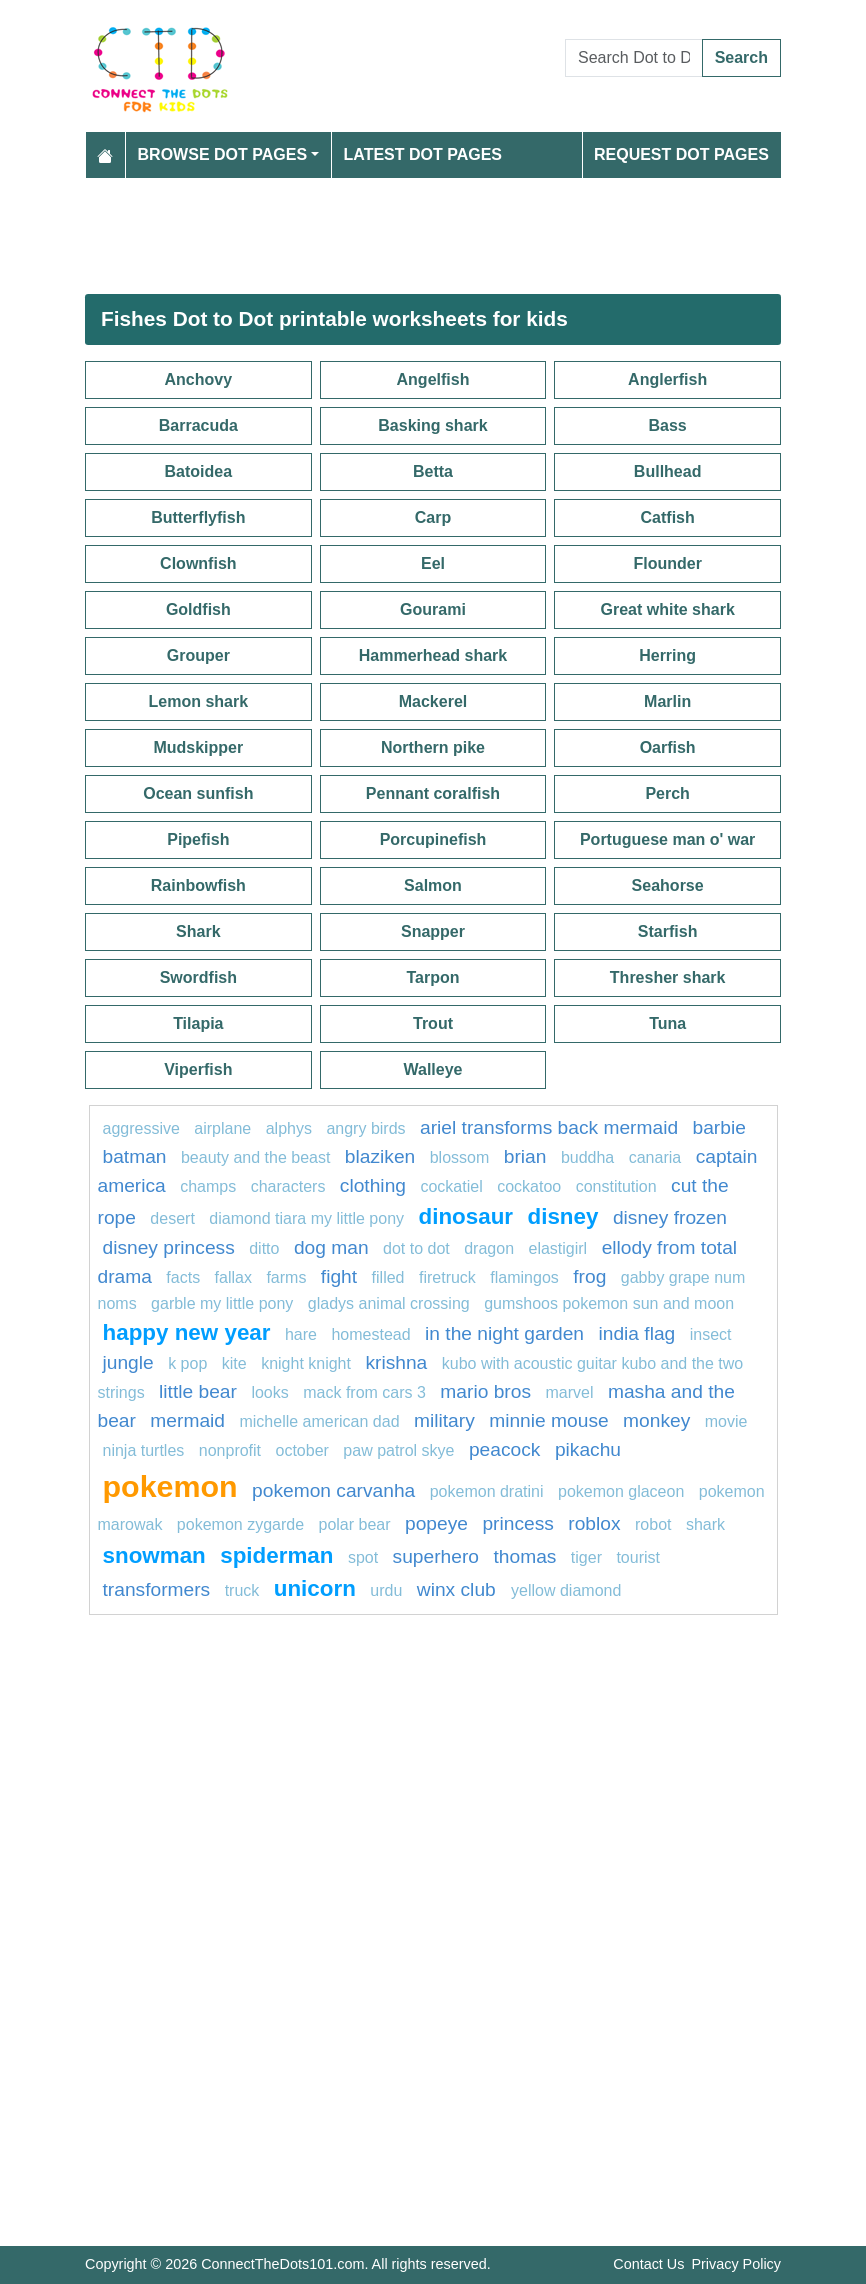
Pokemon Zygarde (240, 1524)
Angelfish (433, 379)
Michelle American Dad (319, 1421)
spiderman (276, 1555)
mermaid (187, 1420)
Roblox (594, 1523)
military (444, 1420)
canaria (655, 1157)
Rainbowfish (198, 885)
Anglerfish (667, 379)
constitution (616, 1186)
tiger (586, 1557)
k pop (187, 1363)
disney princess (169, 1247)
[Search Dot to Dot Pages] (634, 58)
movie (726, 1421)
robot (653, 1524)
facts (183, 1277)
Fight (339, 1276)
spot (363, 1557)
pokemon (170, 1486)
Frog (589, 1276)
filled (388, 1277)
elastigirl (557, 1248)
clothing (373, 1185)
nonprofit (230, 1450)
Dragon (489, 1248)
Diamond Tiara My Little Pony (306, 1218)
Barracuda (198, 425)
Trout (433, 1023)
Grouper (198, 655)
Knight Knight (306, 1363)
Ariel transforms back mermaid (549, 1127)
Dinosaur (466, 1216)
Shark (198, 931)
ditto (264, 1248)
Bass (668, 425)
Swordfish (198, 977)
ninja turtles (144, 1450)
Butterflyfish (198, 517)
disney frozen (670, 1217)
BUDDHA (587, 1157)
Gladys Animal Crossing (389, 1303)
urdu (386, 1590)
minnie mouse (548, 1420)
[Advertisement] (433, 236)
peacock (504, 1449)
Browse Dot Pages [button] (223, 154)
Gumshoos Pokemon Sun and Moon (609, 1303)
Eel (433, 563)
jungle (128, 1362)
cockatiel (451, 1186)
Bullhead (668, 471)
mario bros (485, 1391)
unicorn (315, 1588)
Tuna (667, 1023)
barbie (719, 1127)
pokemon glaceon (621, 1491)
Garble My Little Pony (222, 1303)
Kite (234, 1363)
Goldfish (198, 609)
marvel (569, 1392)
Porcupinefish (433, 839)
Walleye (432, 1069)
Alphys (289, 1128)
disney (563, 1216)
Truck (242, 1590)
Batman (135, 1156)
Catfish (668, 517)
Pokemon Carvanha (333, 1490)
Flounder (667, 563)
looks (269, 1392)
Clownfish (198, 563)
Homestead (370, 1334)
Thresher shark (668, 977)
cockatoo (529, 1186)
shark (705, 1524)
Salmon (433, 885)
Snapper (433, 931)
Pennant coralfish (433, 793)
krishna (396, 1362)
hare (301, 1334)
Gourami (433, 609)
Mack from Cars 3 (364, 1392)
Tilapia (198, 1023)
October (302, 1450)
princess (517, 1523)
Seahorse (668, 885)
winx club (459, 1589)
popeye (436, 1523)
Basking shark (432, 425)
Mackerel (433, 701)
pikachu (588, 1449)
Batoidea (199, 471)
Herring (667, 655)
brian (525, 1156)
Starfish (668, 931)
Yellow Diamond (566, 1590)
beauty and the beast (255, 1157)
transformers (157, 1589)
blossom (460, 1157)
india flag (636, 1333)
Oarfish (668, 747)
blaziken (380, 1156)
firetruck (447, 1277)
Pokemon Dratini (487, 1491)
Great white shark (668, 609)
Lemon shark (199, 701)
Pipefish (198, 839)
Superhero (436, 1556)
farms (286, 1277)
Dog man (331, 1247)
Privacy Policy (736, 2264)
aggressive (141, 1128)
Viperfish (198, 1069)
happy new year (187, 1332)
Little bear (198, 1391)
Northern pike (433, 747)
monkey (656, 1420)
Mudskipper (198, 747)
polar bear (355, 1524)
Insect (711, 1334)
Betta (433, 471)
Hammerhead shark (433, 655)
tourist (638, 1557)
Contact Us (648, 2264)
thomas (524, 1556)
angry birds (365, 1128)
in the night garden (504, 1333)
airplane (222, 1128)
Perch (667, 793)
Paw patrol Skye (398, 1450)
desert (172, 1218)
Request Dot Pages (681, 154)
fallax (233, 1277)
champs (208, 1186)
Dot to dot (418, 1248)
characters (288, 1186)
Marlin (667, 701)
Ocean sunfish (198, 793)
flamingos (524, 1277)
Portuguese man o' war (667, 839)
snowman (154, 1555)
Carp (433, 517)
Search (741, 57)
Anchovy (199, 379)
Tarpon (432, 977)
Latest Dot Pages (423, 154)
